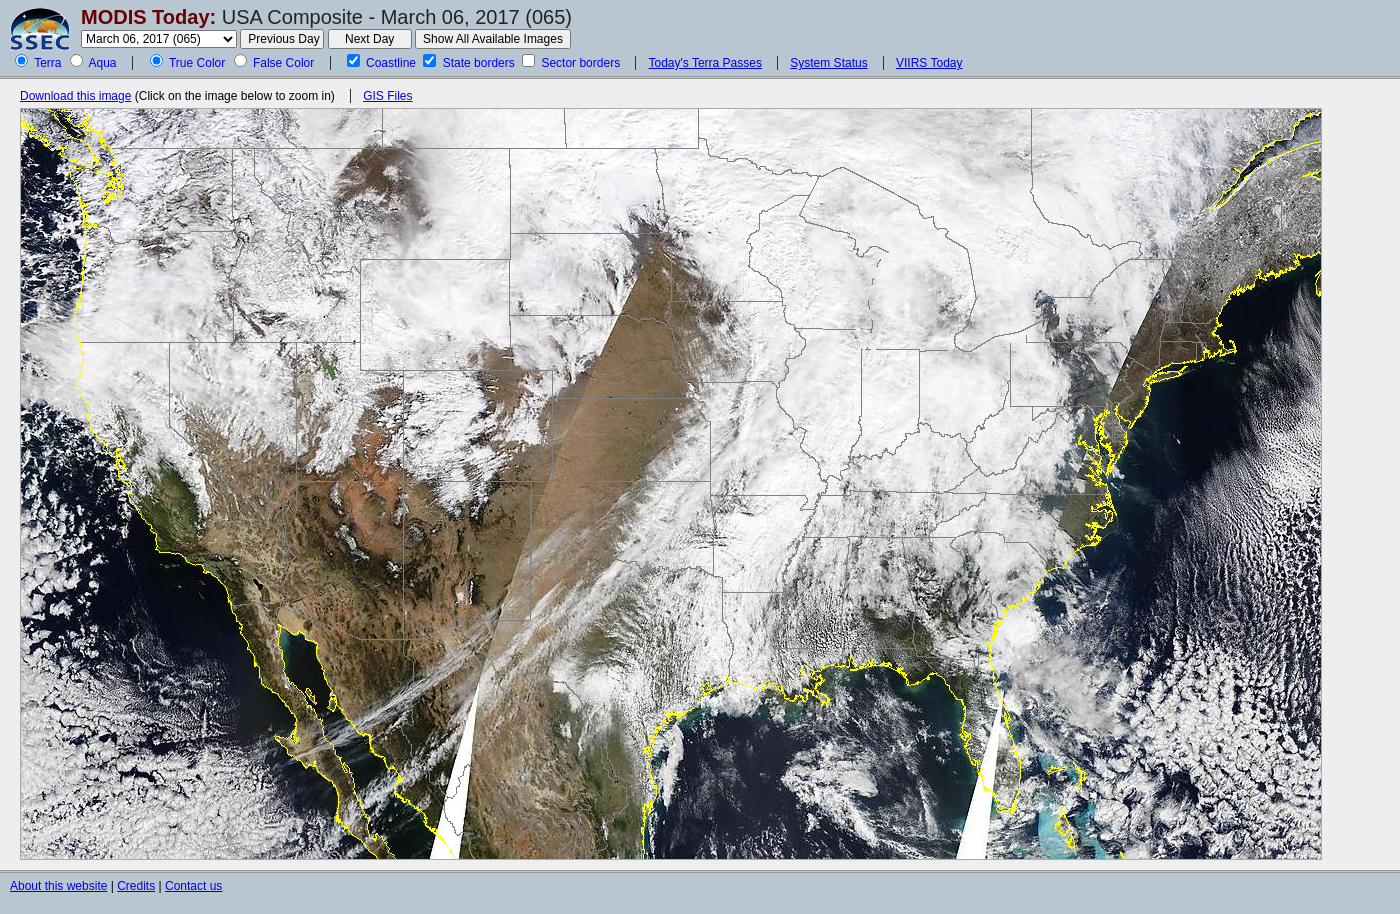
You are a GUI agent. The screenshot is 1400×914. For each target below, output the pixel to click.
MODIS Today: (148, 17)
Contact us (193, 886)
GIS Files (387, 96)
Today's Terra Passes (704, 63)
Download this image (75, 96)
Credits (136, 886)
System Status (828, 63)
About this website (58, 886)
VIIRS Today (929, 63)
